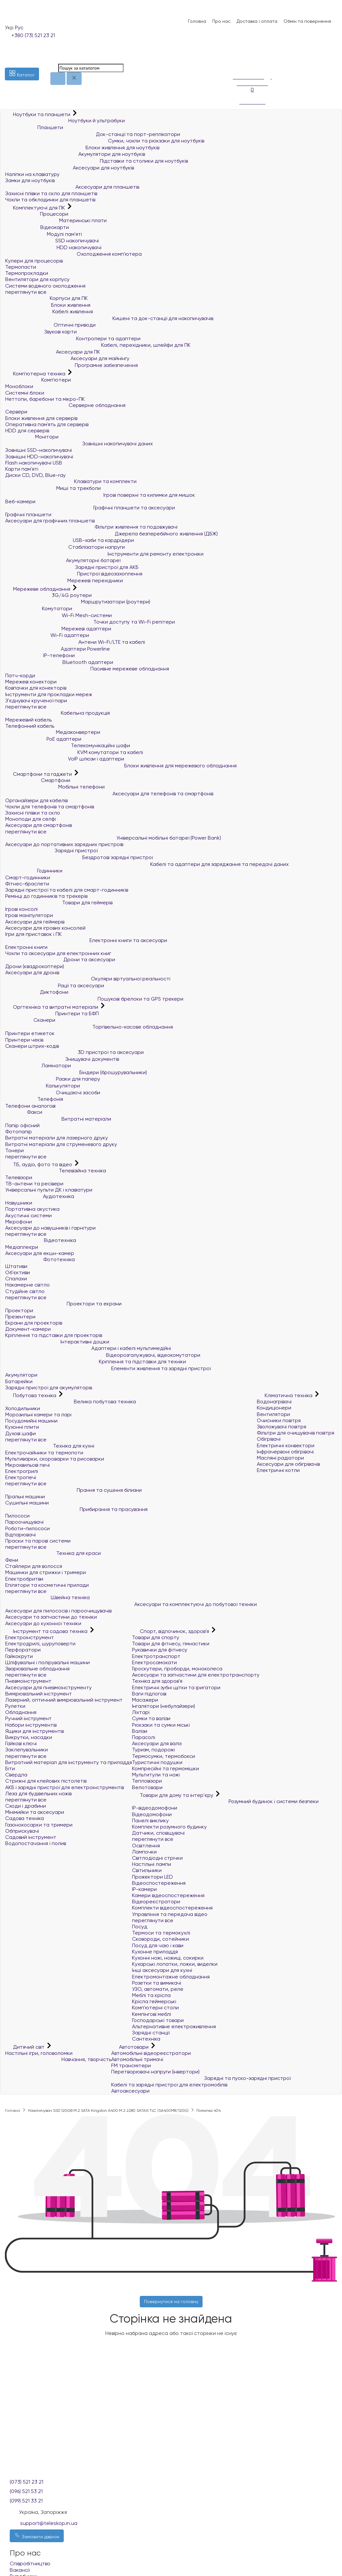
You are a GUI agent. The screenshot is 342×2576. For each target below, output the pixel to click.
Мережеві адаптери (58, 629)
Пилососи (17, 1516)
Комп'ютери (38, 380)
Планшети (34, 127)
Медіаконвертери (52, 732)
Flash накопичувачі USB (33, 463)
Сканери (30, 1020)
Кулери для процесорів (34, 261)
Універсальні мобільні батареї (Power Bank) (113, 838)
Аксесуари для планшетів (72, 187)
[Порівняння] (236, 63)
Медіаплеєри (21, 1247)
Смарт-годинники (27, 877)
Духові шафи (20, 1433)
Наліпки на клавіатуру (32, 174)
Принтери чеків (24, 1040)
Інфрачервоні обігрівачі (285, 1452)
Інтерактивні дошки (57, 1342)
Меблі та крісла (151, 1995)
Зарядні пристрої (51, 850)
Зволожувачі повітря (281, 1426)
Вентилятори (273, 1414)
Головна (197, 21)
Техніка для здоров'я (157, 1681)
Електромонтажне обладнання (171, 1977)
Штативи (16, 1266)
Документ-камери (28, 1329)
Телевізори (18, 1177)
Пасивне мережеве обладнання (87, 669)
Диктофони (36, 992)
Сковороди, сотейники (160, 1939)
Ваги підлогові (149, 1694)
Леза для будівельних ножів (38, 1793)
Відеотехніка (40, 1240)
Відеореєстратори (156, 1901)
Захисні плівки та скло (32, 813)
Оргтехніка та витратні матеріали (52, 1007)
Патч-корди (20, 675)
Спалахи (16, 1278)
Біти (10, 1768)
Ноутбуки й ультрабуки (65, 120)
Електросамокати (154, 1662)
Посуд (139, 1926)
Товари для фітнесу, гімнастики (170, 1643)
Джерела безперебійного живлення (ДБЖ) (111, 534)
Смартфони (37, 780)
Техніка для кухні (49, 1446)
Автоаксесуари (130, 2091)
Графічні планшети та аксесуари (90, 508)
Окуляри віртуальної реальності (87, 979)
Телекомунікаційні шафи (67, 745)
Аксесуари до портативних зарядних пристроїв (64, 844)
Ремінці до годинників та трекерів (46, 896)
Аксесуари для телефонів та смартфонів (109, 793)
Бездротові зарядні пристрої (79, 857)
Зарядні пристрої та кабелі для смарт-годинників (66, 890)
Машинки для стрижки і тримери (45, 1572)
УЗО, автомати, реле (157, 1989)
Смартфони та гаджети (39, 774)
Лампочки (144, 1852)
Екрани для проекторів (33, 1323)
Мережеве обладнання (38, 589)
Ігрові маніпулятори (29, 915)
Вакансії (20, 2570)
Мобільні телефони (55, 787)
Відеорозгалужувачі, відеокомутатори (102, 1355)
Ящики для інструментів (34, 1731)
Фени (11, 1560)
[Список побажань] (236, 55)
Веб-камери (20, 501)
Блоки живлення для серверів (41, 418)
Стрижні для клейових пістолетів (45, 1781)
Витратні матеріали (58, 1119)
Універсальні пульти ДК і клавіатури (48, 1190)
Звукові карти (41, 332)
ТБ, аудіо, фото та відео (39, 1164)
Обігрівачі (269, 1439)
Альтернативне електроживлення (174, 2026)
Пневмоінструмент (28, 1681)
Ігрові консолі (21, 909)
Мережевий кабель (28, 720)
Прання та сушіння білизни (73, 1490)
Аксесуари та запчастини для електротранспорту (195, 1675)
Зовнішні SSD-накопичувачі (38, 450)
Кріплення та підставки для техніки (95, 1361)
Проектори (19, 1310)
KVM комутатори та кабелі (74, 752)
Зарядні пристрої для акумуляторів (48, 1387)
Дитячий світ (25, 2047)
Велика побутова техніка (70, 1401)
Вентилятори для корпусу (37, 279)
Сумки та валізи (151, 1718)
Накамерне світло (27, 1285)
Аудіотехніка (39, 1196)
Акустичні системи (28, 1215)
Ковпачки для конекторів (35, 688)
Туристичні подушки (157, 1762)
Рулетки (15, 1706)
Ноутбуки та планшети (38, 114)
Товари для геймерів (58, 902)
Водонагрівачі (274, 1401)
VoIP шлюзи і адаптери (64, 759)
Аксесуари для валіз (156, 1743)
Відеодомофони (152, 1814)
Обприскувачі (22, 1831)
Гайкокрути (19, 1656)
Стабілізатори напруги (65, 547)
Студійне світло (25, 1291)
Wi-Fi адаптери (47, 635)
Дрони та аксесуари (60, 959)
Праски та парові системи (38, 1541)
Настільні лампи (151, 1864)
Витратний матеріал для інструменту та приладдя (68, 1762)
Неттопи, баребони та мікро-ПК (45, 399)
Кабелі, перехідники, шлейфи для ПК (98, 345)
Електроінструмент (29, 1637)
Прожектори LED (152, 1877)
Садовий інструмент (30, 1837)
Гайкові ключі (21, 1743)
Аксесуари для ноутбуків (69, 168)
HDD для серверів (27, 430)
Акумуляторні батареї (62, 560)
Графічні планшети (28, 514)
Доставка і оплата (257, 21)
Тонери (14, 1150)
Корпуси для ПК (46, 298)
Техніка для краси (53, 1553)
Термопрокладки (26, 273)
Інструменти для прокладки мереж (48, 694)
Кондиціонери (274, 1408)
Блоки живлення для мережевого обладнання (121, 765)
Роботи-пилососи (27, 1528)
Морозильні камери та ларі (38, 1414)
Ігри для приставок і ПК (33, 934)
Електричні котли (278, 1470)
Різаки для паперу (52, 1079)
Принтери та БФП (52, 1013)
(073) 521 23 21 (26, 2482)
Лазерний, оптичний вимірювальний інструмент (64, 1700)
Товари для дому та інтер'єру (173, 1795)
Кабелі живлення (49, 311)
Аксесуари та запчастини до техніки (51, 1617)
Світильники (147, 1870)
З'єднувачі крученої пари (36, 700)
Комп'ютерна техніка (36, 374)
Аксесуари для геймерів (34, 922)
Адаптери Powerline (57, 649)
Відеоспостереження (159, 1883)
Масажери (145, 1700)
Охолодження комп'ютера (73, 254)
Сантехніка (146, 2039)
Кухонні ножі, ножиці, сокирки (168, 1958)
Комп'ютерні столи (155, 2007)
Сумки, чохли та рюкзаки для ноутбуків (104, 141)
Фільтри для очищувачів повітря (295, 1433)
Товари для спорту (155, 1637)
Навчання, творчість (58, 2059)
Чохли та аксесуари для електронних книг (58, 953)
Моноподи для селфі (30, 819)
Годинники (33, 871)
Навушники (18, 1203)
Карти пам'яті (21, 469)
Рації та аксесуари (54, 985)
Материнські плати (56, 220)
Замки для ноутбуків (30, 180)
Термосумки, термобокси (163, 1756)
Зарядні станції (150, 2033)
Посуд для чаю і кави (157, 1945)
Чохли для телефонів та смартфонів (49, 806)
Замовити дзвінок (36, 2535)
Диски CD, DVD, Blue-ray (35, 475)
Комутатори (38, 608)
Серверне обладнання (65, 405)
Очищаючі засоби (52, 1092)
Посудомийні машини (31, 1421)
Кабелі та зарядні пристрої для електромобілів (169, 2085)
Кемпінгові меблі (151, 2014)
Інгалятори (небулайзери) (163, 1706)
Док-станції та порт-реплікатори (92, 134)
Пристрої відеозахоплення (73, 574)
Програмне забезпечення (71, 365)
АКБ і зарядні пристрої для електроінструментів (64, 1787)
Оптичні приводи (50, 325)
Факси (23, 1112)
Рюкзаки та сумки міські (161, 1725)
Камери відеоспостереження (168, 1895)
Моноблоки (19, 386)
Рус (19, 27)
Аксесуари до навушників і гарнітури (50, 1228)
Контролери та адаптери (72, 338)
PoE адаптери (43, 739)
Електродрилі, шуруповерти (40, 1643)
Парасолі (143, 1737)
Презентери (20, 1317)
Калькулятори (42, 1086)
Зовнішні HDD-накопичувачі (39, 456)
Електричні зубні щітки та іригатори (176, 1687)
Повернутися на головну (171, 2301)
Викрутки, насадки (28, 1737)
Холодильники (22, 1408)
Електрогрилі (21, 1471)
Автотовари (130, 2047)
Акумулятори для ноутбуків (75, 154)
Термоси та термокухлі (161, 1933)
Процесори (36, 214)
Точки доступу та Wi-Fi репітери (90, 622)
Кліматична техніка (285, 1395)
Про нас (221, 21)
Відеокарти (37, 227)
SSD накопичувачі (52, 240)
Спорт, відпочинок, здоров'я (171, 1631)
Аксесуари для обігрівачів (288, 1464)
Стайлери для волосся (33, 1566)
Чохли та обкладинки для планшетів (50, 199)
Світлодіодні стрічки (157, 1858)
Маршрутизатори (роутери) (77, 602)
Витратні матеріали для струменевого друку (61, 1144)
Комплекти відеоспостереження (172, 1908)
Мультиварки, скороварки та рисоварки (54, 1459)
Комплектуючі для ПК (35, 208)
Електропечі (20, 1477)
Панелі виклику (150, 1820)
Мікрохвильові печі (27, 1465)
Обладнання (20, 1712)
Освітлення (146, 1845)
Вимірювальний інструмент (38, 1694)
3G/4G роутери (48, 595)
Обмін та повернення (307, 21)
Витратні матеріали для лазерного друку (56, 1138)
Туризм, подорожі (153, 1750)
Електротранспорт (156, 1656)
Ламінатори (38, 1065)
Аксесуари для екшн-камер (39, 1253)
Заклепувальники (26, 1750)
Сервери (16, 412)
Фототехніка (40, 1259)
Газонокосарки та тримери (38, 1825)
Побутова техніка (31, 1395)
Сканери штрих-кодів (32, 1046)
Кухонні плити (22, 1427)
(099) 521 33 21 (26, 2501)
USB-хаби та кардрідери (69, 540)
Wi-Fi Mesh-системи (58, 615)
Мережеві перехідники (64, 580)
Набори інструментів (31, 1725)
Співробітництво (30, 2563)
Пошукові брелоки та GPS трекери (94, 999)
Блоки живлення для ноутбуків (82, 147)
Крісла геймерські (154, 2001)
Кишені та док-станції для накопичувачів (109, 318)
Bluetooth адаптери (59, 662)
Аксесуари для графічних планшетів (50, 521)
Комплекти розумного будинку (169, 1827)
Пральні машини (25, 1496)
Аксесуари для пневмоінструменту (48, 1687)
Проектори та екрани (63, 1304)
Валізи (139, 1731)
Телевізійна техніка (55, 1170)
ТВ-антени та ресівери (34, 1183)
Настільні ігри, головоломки (38, 2053)
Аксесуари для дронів (32, 972)
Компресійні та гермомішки (165, 1768)
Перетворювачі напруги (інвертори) (155, 2072)
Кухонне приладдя (155, 1952)
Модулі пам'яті (43, 234)
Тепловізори (147, 1781)
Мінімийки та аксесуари (34, 1812)
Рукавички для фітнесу (159, 1650)
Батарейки (19, 1381)
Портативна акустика (32, 1209)
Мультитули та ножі (156, 1775)
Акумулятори (21, 1375)
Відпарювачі (20, 1534)
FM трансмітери (131, 2065)
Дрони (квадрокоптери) (34, 966)
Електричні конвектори (285, 1445)
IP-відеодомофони (154, 1808)
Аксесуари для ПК (52, 352)
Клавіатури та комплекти (71, 481)
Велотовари (147, 1787)
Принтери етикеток (30, 1033)
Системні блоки (24, 393)
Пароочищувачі (24, 1522)
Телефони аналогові (30, 1106)
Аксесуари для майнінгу (67, 358)
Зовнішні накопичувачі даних (79, 443)
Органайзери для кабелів (36, 800)
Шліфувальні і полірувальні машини (47, 1662)
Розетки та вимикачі (156, 1983)
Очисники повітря (279, 1420)
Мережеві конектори (31, 682)
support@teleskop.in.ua (48, 2523)
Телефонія (34, 1099)
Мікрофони (18, 1222)
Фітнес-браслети (27, 884)
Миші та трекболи (53, 488)
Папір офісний (22, 1125)
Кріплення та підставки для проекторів (53, 1335)
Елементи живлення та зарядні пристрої (108, 1368)
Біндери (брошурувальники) (76, 1072)
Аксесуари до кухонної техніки (43, 1623)
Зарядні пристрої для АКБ (71, 567)
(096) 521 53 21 (26, 2491)
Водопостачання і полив (35, 1843)
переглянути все (25, 292)
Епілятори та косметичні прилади (47, 1585)
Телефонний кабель (29, 726)
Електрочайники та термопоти (44, 1453)
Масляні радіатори (280, 1458)
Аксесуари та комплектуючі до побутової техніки (131, 1604)
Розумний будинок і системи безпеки (225, 1801)
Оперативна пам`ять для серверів (46, 424)
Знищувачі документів (62, 1059)
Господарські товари (158, 2020)
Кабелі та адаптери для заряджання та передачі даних (147, 864)
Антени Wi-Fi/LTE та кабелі (75, 642)
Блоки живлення (47, 305)
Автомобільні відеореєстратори (151, 2053)
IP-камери (144, 1889)
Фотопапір (18, 1131)
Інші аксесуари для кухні (162, 1970)
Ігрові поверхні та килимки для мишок (100, 495)
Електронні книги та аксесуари (86, 940)
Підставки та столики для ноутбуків (96, 161)
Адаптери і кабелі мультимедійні (88, 1348)
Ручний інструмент (28, 1718)
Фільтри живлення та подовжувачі (91, 527)
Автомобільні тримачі (137, 2059)
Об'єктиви (17, 1272)
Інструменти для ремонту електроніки (104, 554)
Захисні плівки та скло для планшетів (51, 193)
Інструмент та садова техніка (47, 1631)
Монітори (32, 437)
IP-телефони (40, 655)
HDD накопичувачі (53, 247)
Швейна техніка (47, 1597)
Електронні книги (26, 947)
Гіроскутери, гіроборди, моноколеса (177, 1669)
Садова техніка (24, 1818)
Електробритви (24, 1579)
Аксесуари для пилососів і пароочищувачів (58, 1611)
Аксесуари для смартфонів (38, 825)
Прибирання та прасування (76, 1509)
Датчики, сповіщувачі (158, 1833)
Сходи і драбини (25, 1806)
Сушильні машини (27, 1503)
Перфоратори (23, 1650)
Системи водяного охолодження (45, 286)
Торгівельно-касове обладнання (89, 1027)
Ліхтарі (141, 1712)
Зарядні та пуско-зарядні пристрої (201, 2078)
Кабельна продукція (57, 713)
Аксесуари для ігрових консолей (45, 928)
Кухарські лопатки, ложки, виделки (174, 1964)
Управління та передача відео (169, 1914)
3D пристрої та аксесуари (74, 1052)
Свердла (16, 1775)
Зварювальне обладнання (37, 1669)
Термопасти (20, 267)
